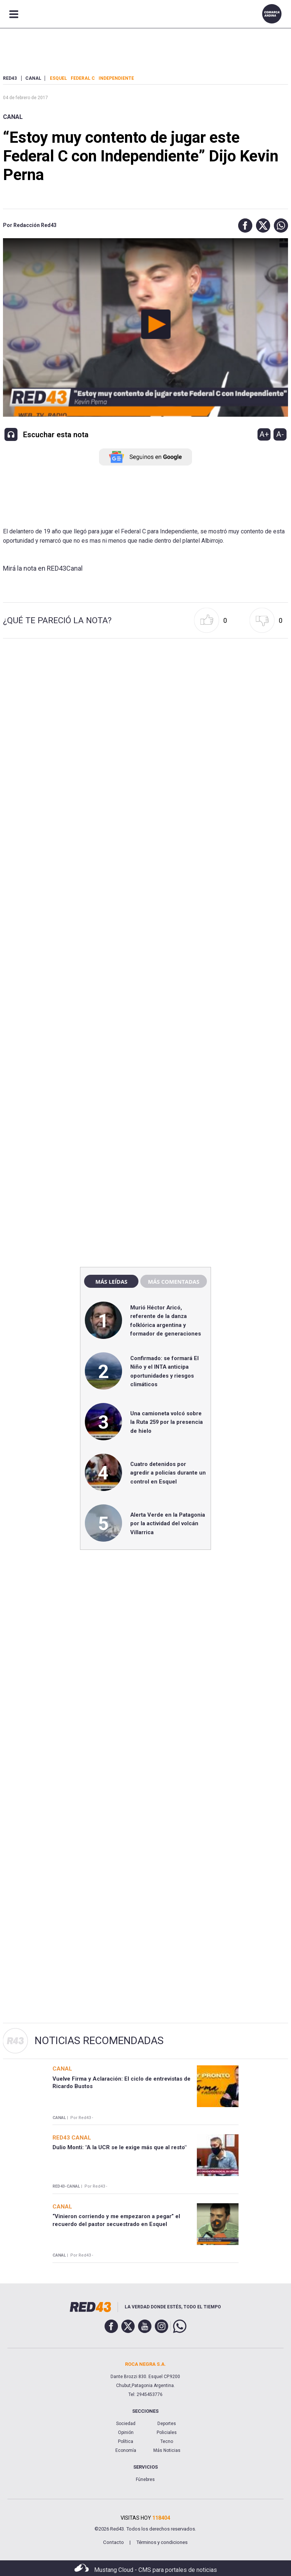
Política (125, 2441)
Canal (13, 116)
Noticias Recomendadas (99, 2040)
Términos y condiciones (162, 2542)
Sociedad (125, 2423)
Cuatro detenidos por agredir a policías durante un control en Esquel (168, 1473)
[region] (145, 1101)
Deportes (166, 2423)
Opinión (126, 2432)
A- (280, 434)
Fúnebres (145, 2479)
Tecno (166, 2441)
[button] (243, 225)
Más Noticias (166, 2450)
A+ (264, 434)
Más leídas (111, 1281)
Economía (125, 2450)
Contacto (113, 2542)
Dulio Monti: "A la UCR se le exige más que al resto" (119, 2147)
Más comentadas (173, 1281)
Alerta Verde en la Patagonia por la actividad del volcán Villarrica (167, 1523)
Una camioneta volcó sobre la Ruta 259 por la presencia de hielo (166, 1422)
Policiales (167, 2432)
